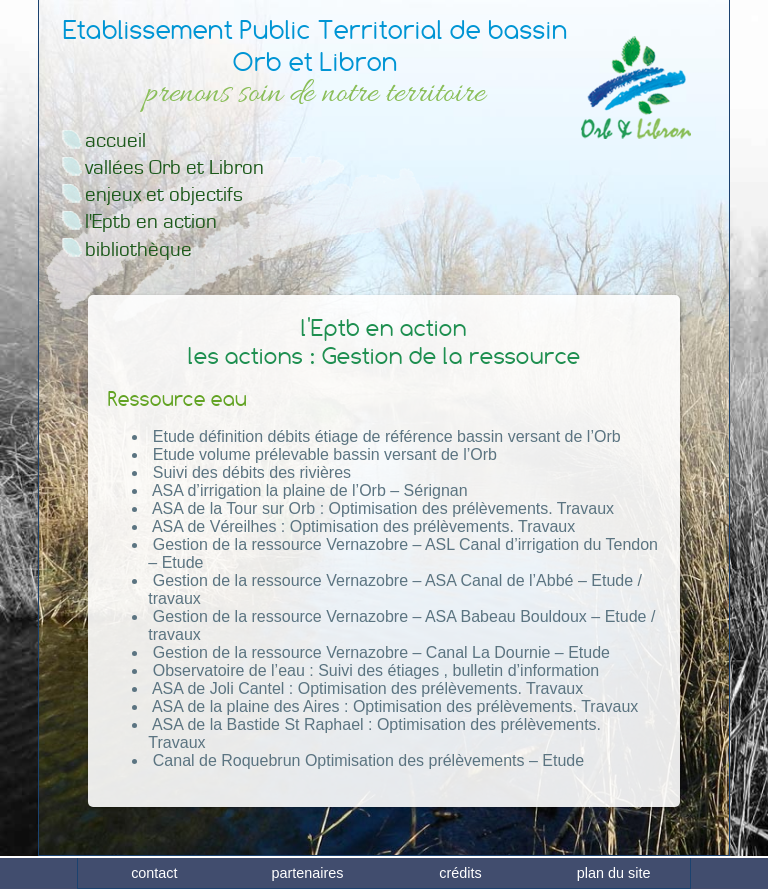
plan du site (614, 873)
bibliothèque (138, 249)
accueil (115, 140)
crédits (460, 873)
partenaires (307, 873)
